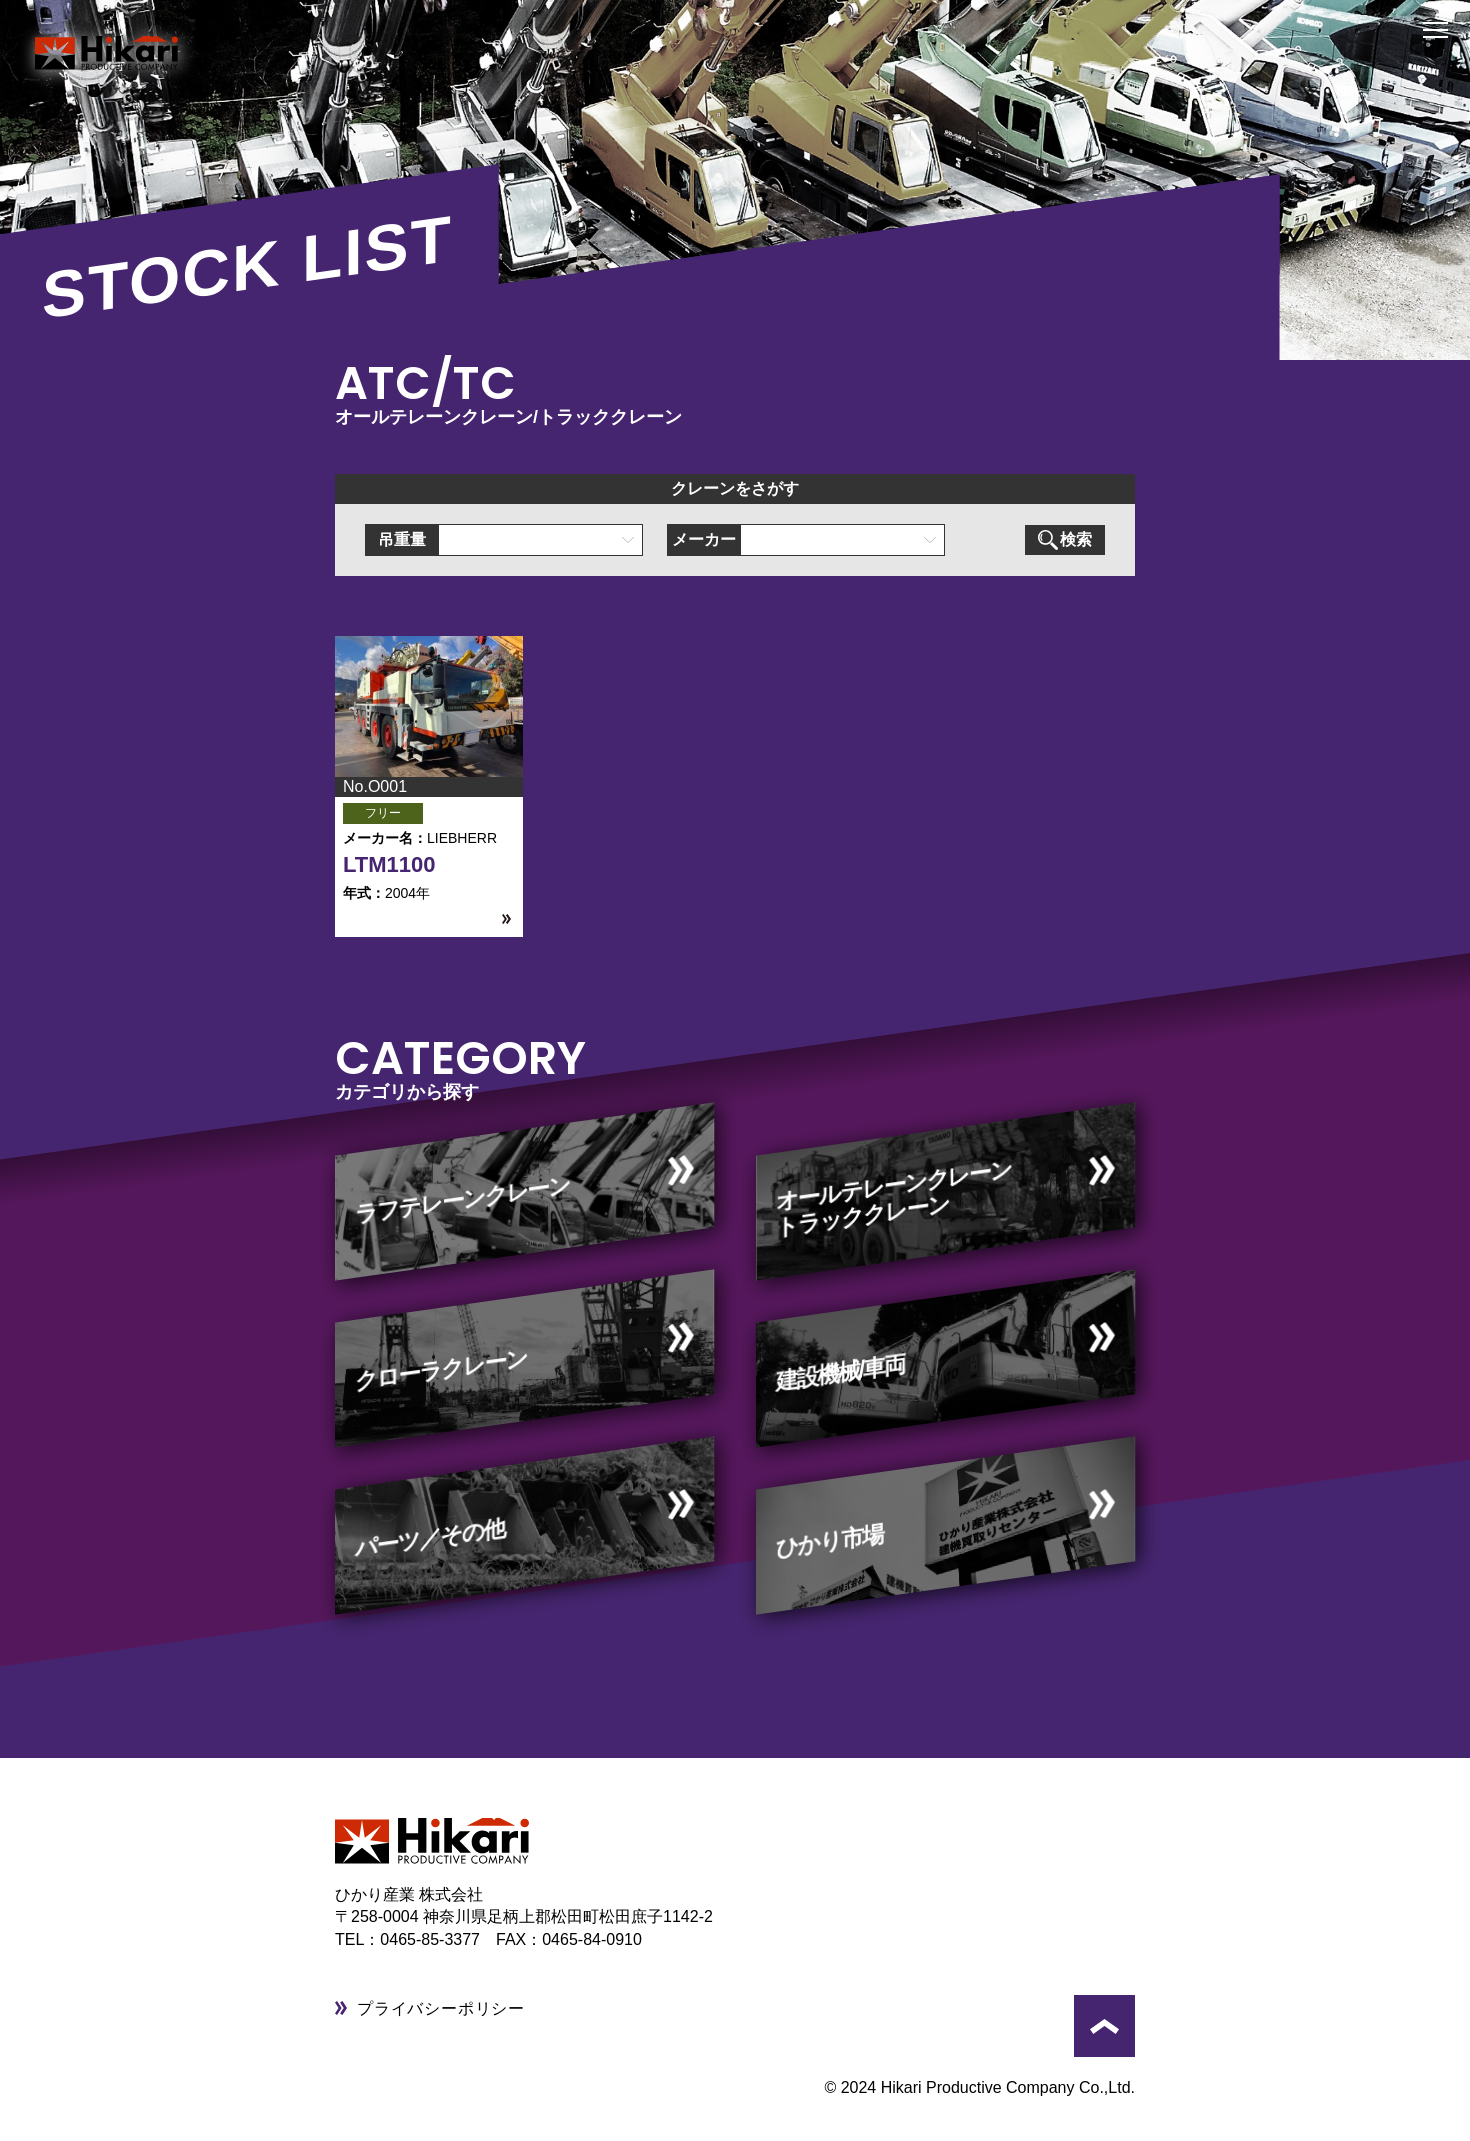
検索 (1065, 540)
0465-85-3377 (438, 1939)
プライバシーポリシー (441, 2008)
